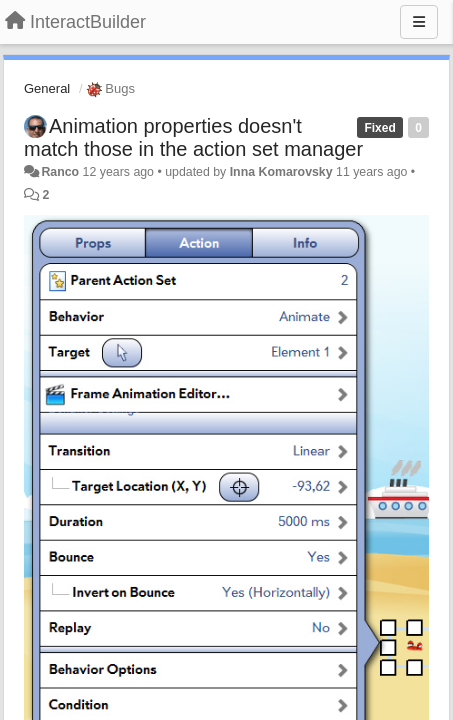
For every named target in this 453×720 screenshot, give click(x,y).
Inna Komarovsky (281, 172)
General (47, 88)
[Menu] (419, 22)
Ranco (60, 172)
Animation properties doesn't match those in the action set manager (193, 137)
